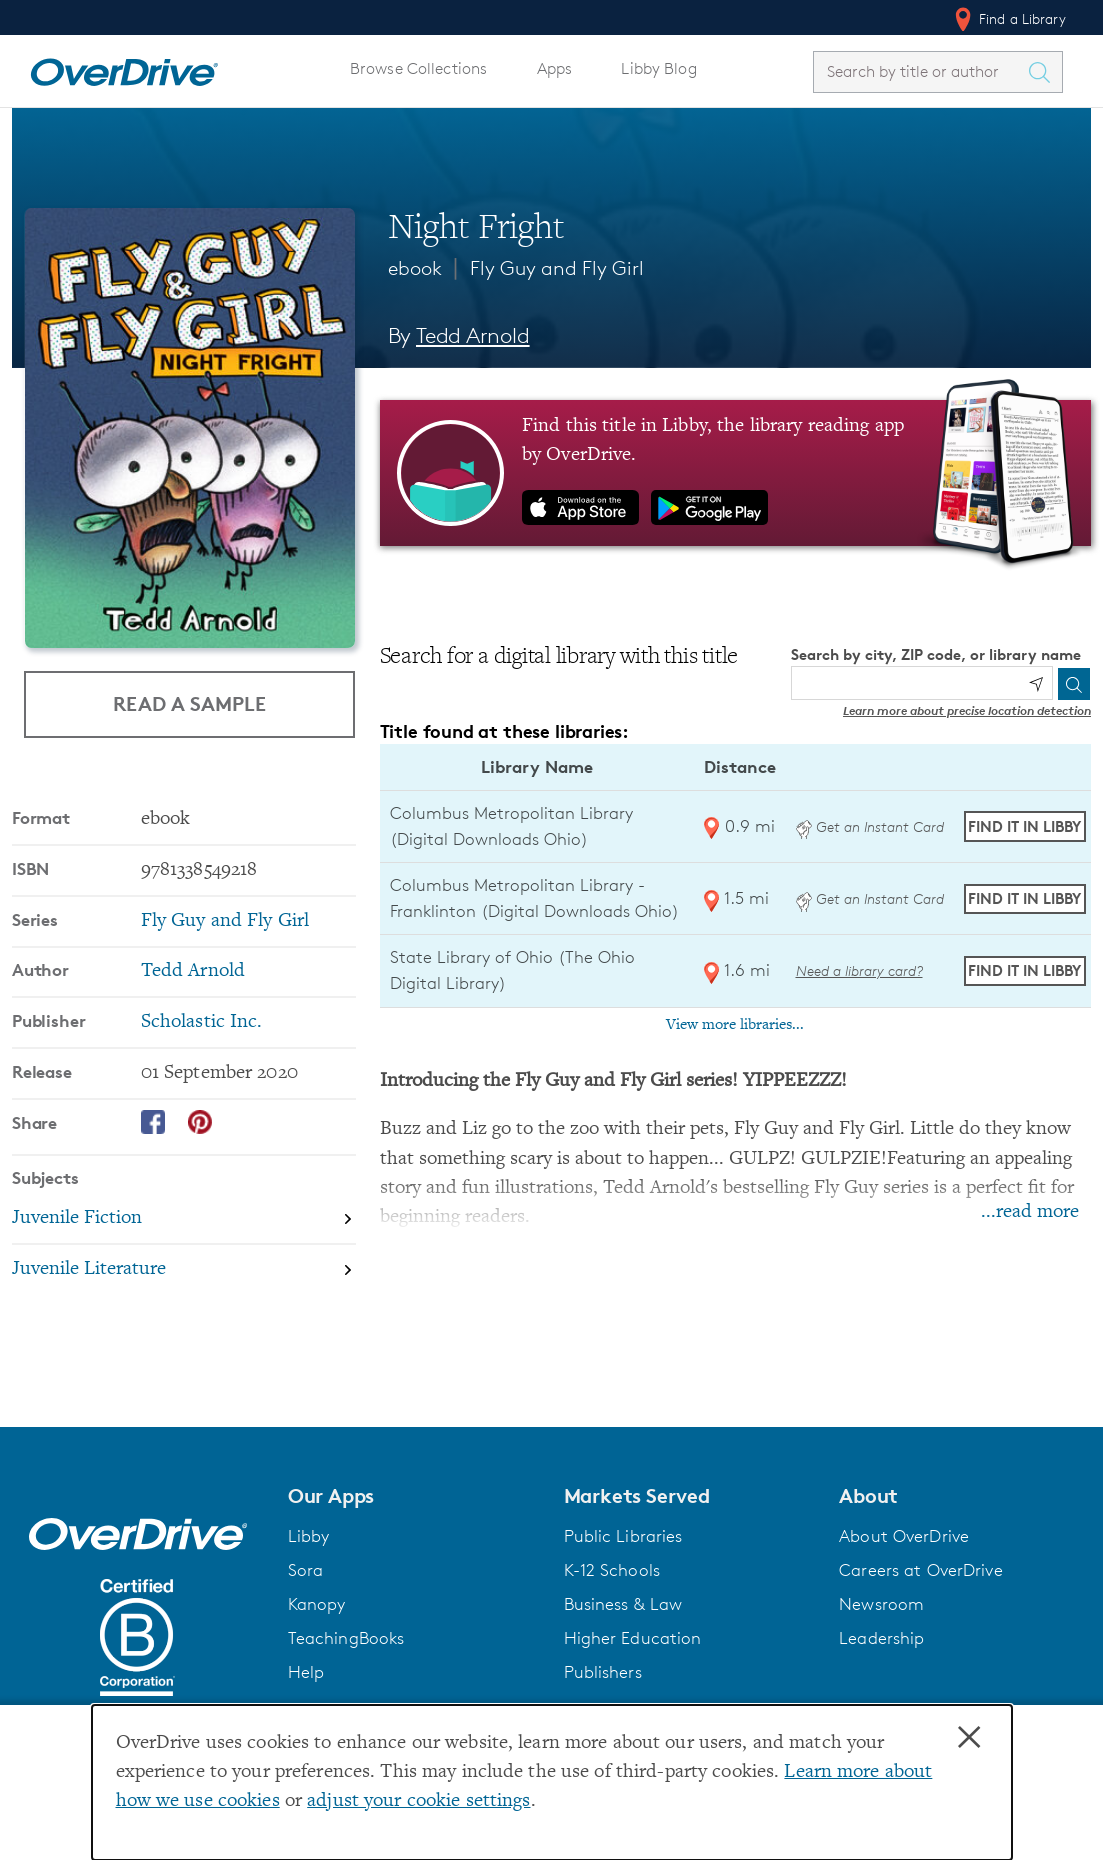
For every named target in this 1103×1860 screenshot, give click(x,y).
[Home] (124, 68)
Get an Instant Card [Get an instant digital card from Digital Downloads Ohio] (870, 826)
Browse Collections (418, 68)
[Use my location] (1036, 684)
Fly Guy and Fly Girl (557, 268)
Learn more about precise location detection (967, 710)
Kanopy (317, 1604)
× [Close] (969, 1738)
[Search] (1074, 684)
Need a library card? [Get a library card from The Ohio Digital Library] (859, 970)
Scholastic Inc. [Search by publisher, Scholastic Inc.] (202, 1022)
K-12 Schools (612, 1570)
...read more (1030, 1212)
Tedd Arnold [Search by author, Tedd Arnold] (473, 335)
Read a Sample (189, 703)
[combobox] (920, 71)
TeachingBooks (346, 1638)
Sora (306, 1570)
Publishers (603, 1672)
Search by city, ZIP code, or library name (936, 654)
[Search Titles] (1044, 72)
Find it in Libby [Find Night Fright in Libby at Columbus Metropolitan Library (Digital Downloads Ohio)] (1024, 826)
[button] (414, 1496)
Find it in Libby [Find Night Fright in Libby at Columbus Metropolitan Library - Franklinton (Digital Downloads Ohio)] (1024, 898)
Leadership (881, 1638)
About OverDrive (904, 1536)
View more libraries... (735, 1025)
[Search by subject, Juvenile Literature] (184, 1269)
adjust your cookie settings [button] (418, 1801)
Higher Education (633, 1638)
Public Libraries (623, 1536)
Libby (309, 1536)
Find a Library (1008, 19)
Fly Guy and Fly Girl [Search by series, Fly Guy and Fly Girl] (225, 921)
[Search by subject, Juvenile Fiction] (184, 1220)
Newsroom (881, 1604)
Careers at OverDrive (920, 1570)
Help (306, 1672)
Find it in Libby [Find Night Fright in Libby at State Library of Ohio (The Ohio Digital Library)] (1024, 970)
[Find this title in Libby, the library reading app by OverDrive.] (735, 473)
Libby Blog (658, 68)
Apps (555, 68)
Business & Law (623, 1604)
